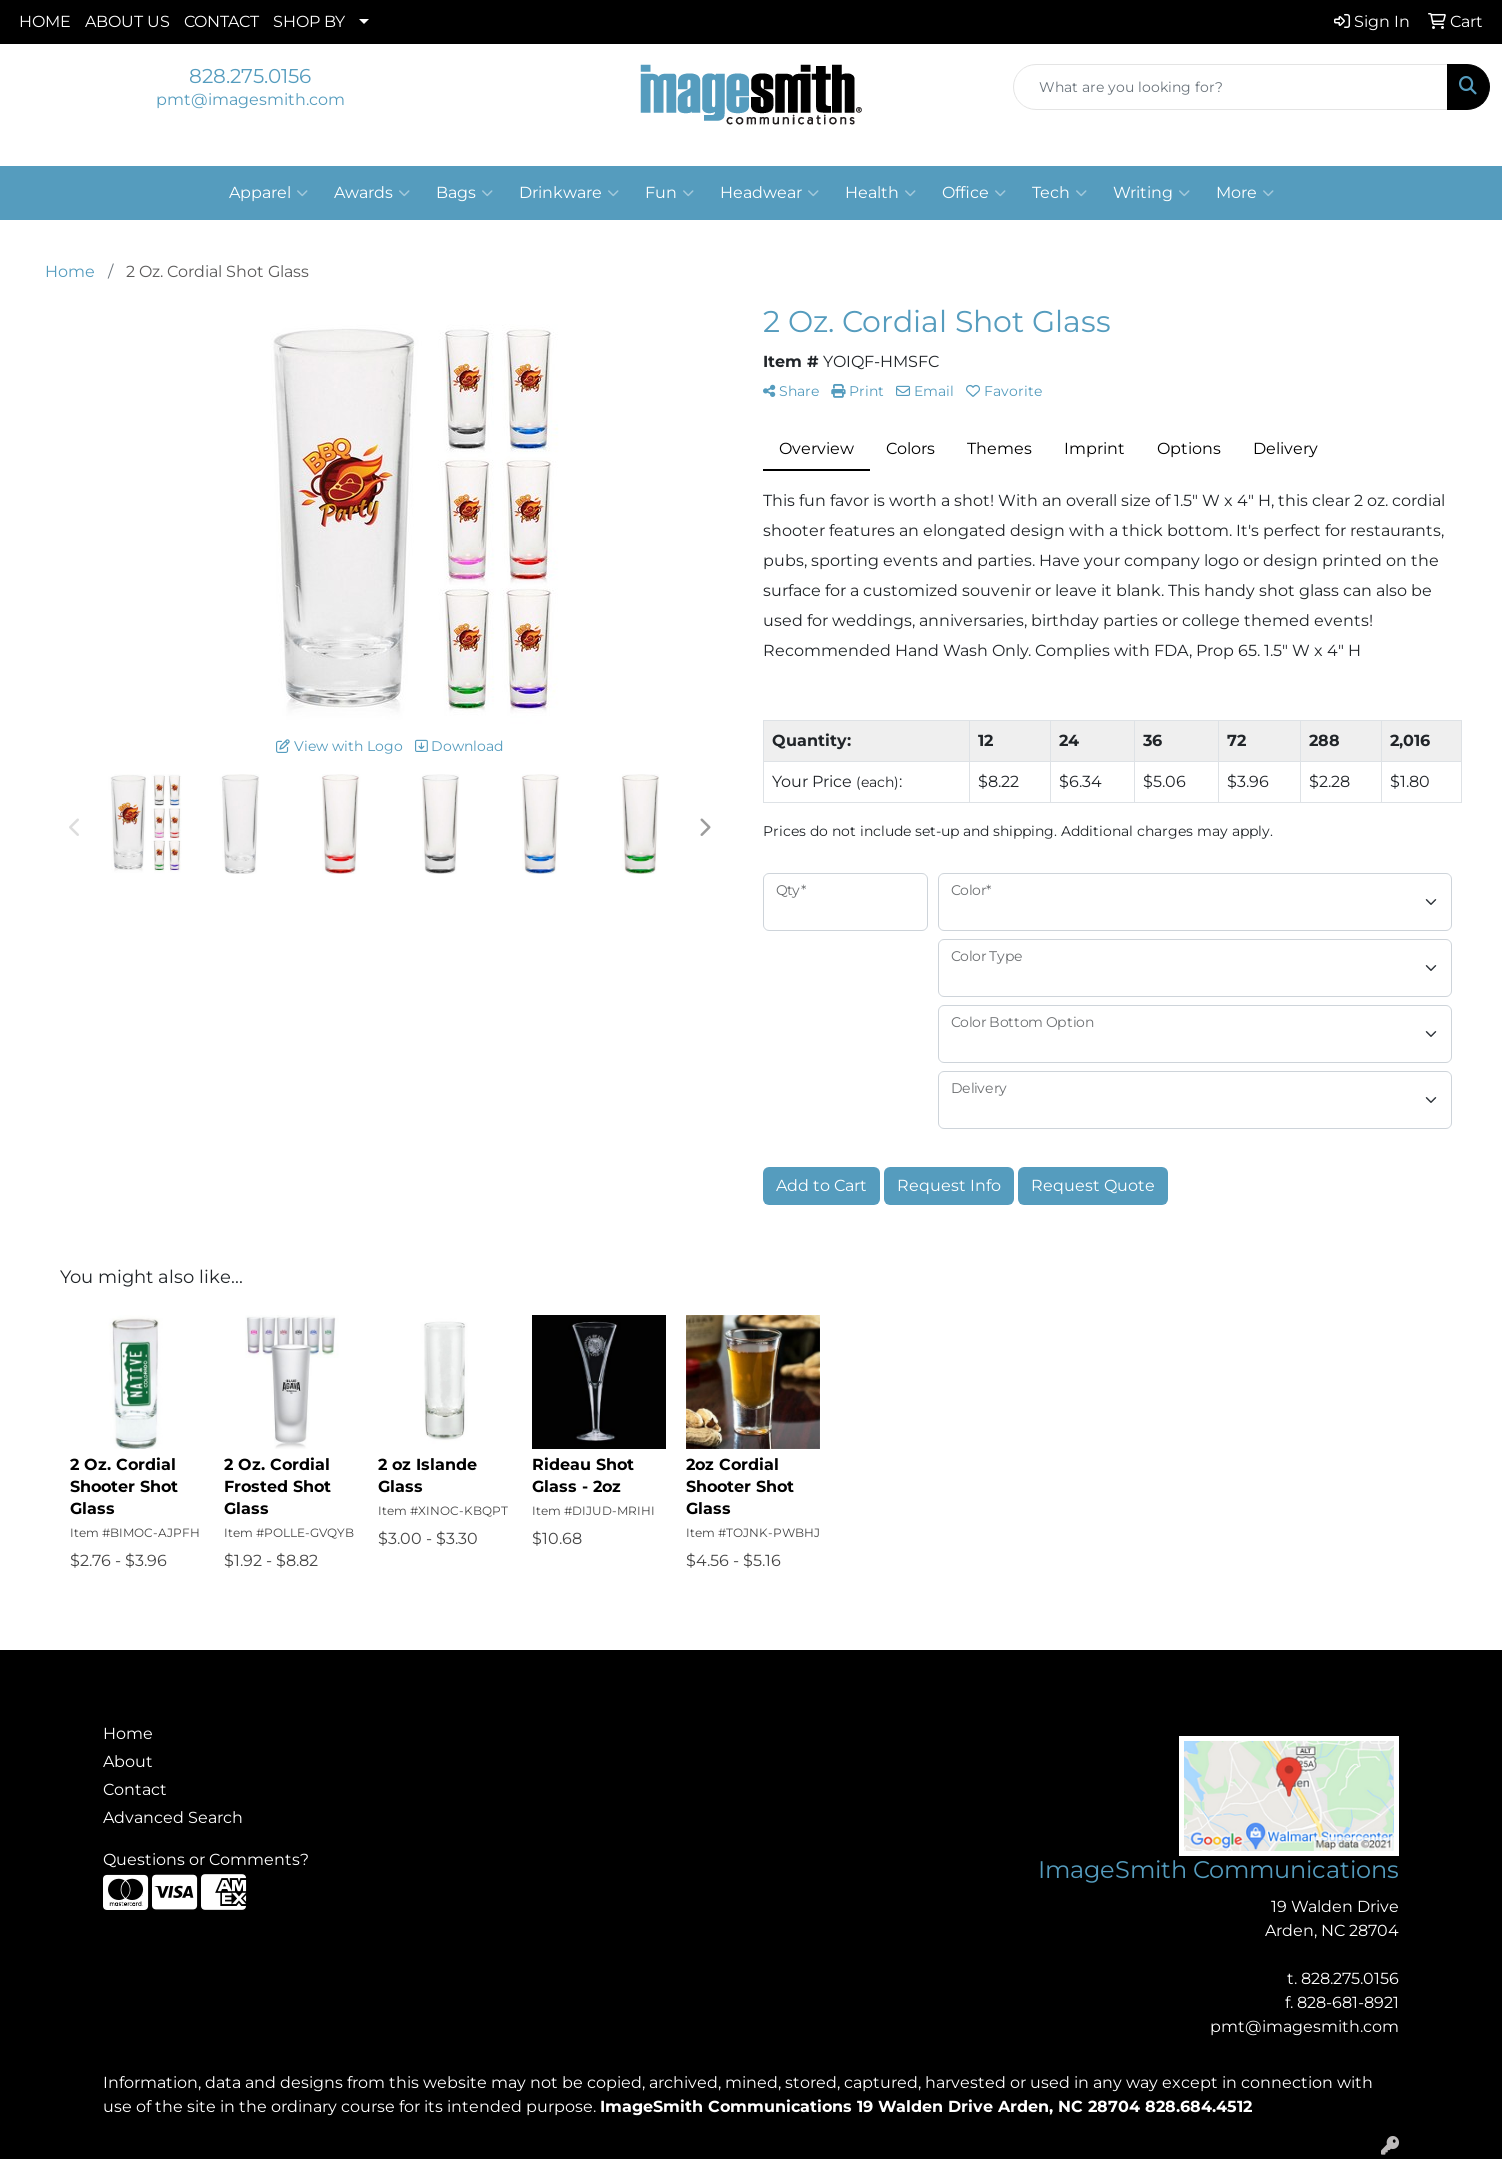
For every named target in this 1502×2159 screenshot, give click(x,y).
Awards (372, 193)
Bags (464, 193)
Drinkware (569, 193)
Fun (669, 193)
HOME (45, 21)
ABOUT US (127, 21)
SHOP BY (309, 21)
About (128, 1761)
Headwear (769, 193)
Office (974, 193)
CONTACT (221, 21)
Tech (1059, 193)
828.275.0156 (250, 76)
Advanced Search (173, 1817)
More (1245, 193)
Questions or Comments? (206, 1859)
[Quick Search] (1230, 87)
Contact (135, 1789)
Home (128, 1733)
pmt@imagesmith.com (250, 99)
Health (880, 193)
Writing (1151, 193)
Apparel (268, 193)
